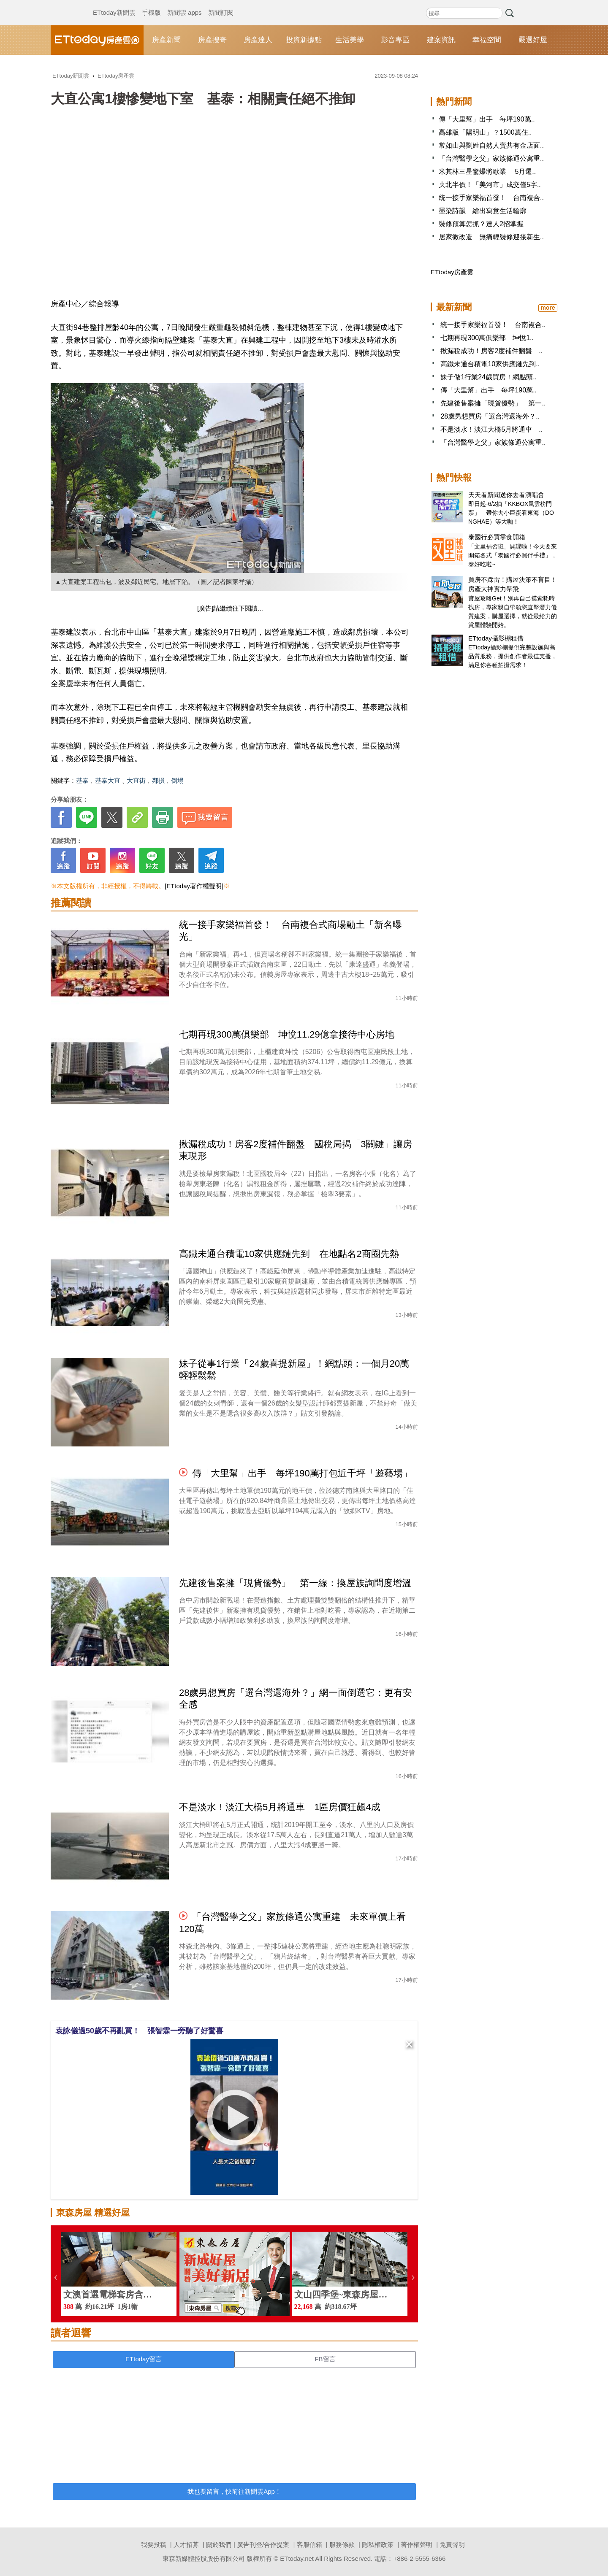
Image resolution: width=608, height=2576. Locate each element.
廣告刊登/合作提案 (263, 2544)
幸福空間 (486, 40)
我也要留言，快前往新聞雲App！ (234, 2491)
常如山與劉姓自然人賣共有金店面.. (491, 145)
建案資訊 (441, 40)
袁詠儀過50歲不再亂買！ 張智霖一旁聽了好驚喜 (139, 2031)
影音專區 (395, 40)
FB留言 (325, 2358)
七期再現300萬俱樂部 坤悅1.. (486, 337)
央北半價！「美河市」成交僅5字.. (490, 184)
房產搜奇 (212, 40)
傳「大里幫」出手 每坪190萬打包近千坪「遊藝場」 (302, 1473)
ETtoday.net (297, 2558)
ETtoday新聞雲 (114, 4)
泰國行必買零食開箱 (496, 537)
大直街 (136, 780)
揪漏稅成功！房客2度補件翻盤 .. (491, 350)
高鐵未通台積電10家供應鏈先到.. (490, 364)
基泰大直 (107, 780)
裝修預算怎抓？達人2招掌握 (481, 223)
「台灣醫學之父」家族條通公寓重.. (491, 158)
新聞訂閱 (220, 4)
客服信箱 (309, 2544)
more (547, 307)
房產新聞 (166, 40)
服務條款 (342, 2544)
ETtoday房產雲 (97, 40)
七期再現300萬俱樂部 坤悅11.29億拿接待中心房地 (286, 1034)
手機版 (151, 4)
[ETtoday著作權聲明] (194, 885)
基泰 (82, 780)
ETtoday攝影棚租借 (496, 638)
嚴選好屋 (532, 40)
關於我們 (218, 2544)
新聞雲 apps (184, 4)
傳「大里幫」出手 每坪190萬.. (487, 119)
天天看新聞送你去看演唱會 (506, 494)
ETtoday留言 (143, 2358)
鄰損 (158, 780)
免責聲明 (452, 2544)
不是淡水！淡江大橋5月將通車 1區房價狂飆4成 (279, 1807)
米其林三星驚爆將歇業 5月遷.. (487, 171)
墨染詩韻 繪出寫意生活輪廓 (483, 210)
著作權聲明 (416, 2544)
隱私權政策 (378, 2544)
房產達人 (258, 40)
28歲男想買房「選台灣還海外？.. (490, 416)
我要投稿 (153, 2544)
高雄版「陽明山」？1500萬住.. (485, 132)
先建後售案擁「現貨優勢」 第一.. (493, 403)
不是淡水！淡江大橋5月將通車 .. (491, 429)
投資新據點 (304, 40)
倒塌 (177, 780)
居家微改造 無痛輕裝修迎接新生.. (491, 237)
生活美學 (349, 40)
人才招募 (186, 2544)
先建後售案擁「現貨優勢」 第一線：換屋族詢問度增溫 (295, 1583)
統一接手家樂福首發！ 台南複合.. (491, 197)
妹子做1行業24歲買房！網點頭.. (488, 377)
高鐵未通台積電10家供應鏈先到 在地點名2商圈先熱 (289, 1254)
